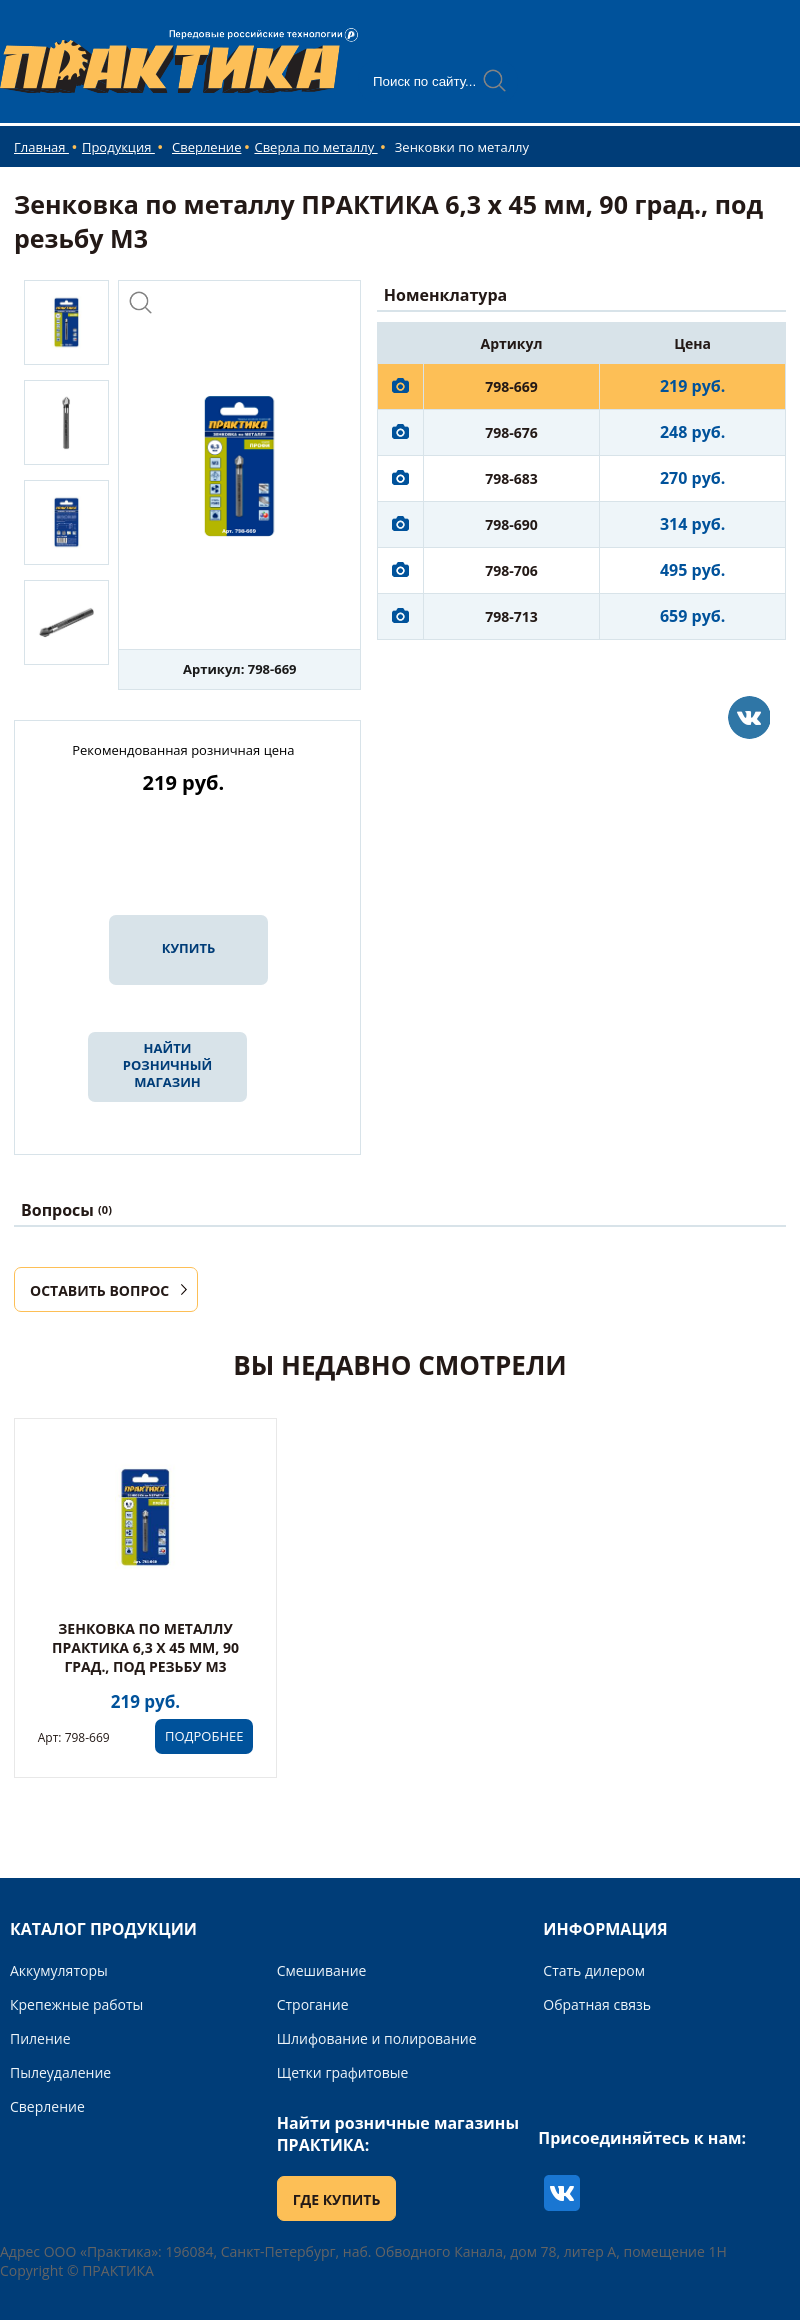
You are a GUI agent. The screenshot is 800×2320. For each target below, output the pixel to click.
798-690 (511, 524)
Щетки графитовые (343, 2072)
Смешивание (322, 1970)
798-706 (511, 570)
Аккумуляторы (59, 1970)
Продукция (118, 147)
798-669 (511, 386)
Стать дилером (594, 1970)
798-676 (511, 432)
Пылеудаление (60, 2072)
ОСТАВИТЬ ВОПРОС (99, 1290)
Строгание (313, 2004)
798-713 (511, 616)
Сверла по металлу (315, 147)
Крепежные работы (76, 2004)
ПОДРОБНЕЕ (204, 1736)
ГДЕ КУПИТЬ (337, 2199)
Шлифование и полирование (377, 2038)
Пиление (40, 2038)
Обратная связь (597, 2004)
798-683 (511, 478)
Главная (41, 147)
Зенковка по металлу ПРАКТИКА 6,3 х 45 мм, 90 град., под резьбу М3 (145, 1647)
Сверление (206, 147)
